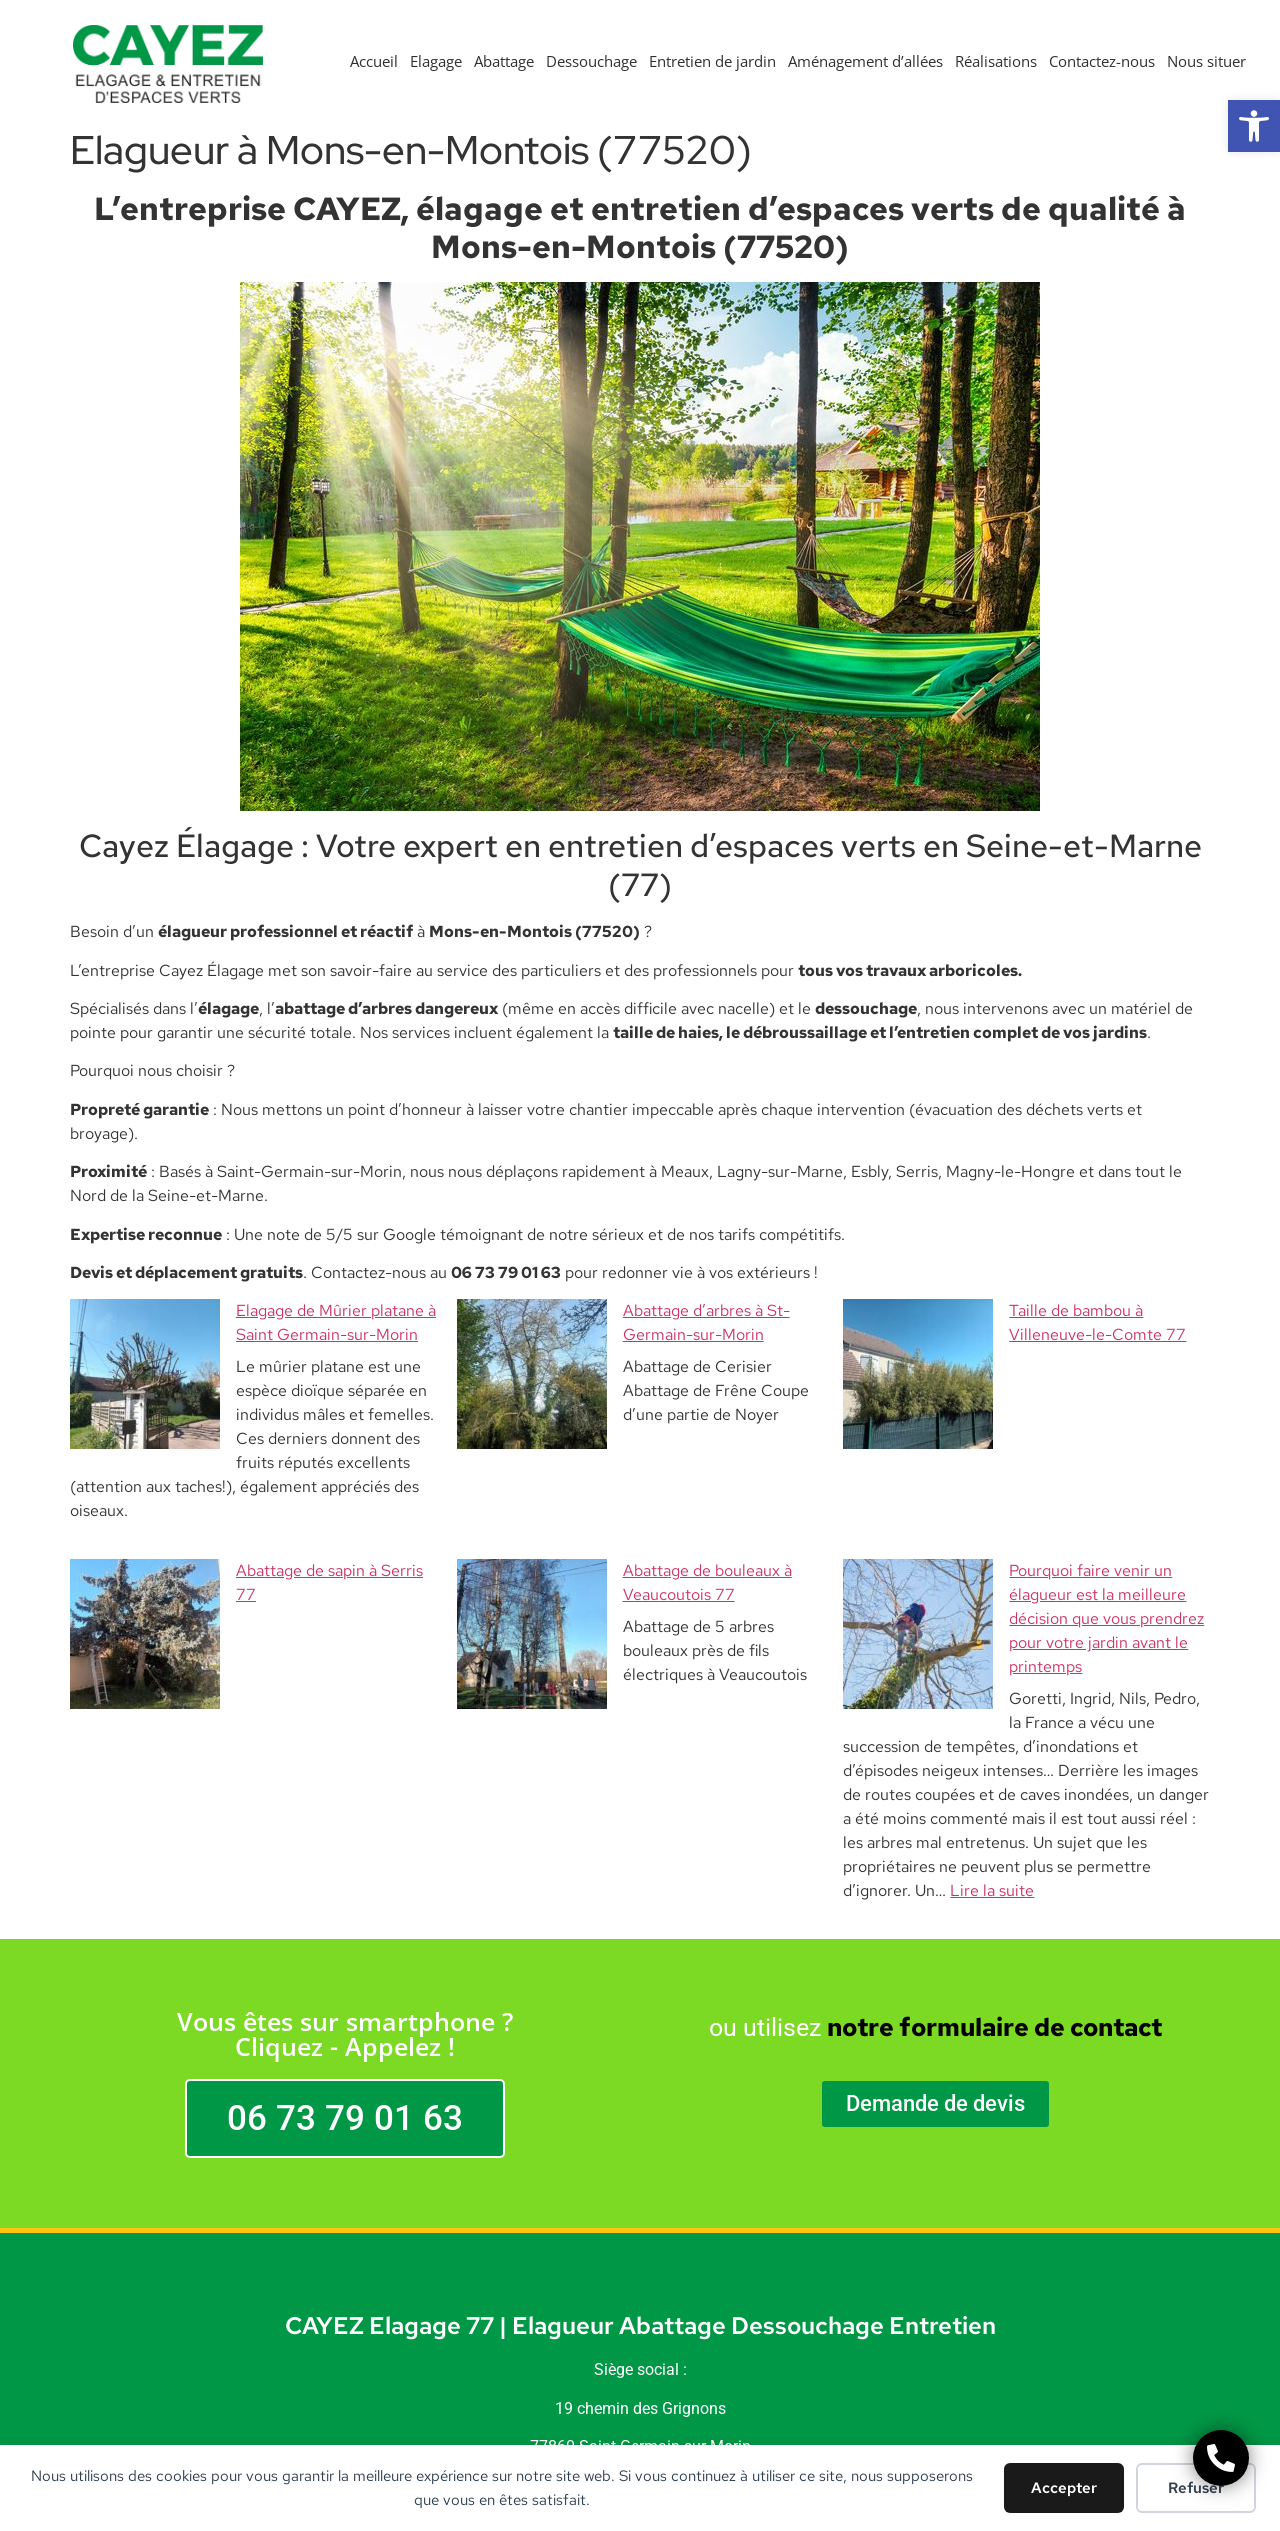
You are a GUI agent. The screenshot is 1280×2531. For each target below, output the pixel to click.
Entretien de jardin (712, 61)
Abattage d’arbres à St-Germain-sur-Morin (627, 1310)
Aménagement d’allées (865, 61)
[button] (1254, 126)
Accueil (374, 61)
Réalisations (996, 61)
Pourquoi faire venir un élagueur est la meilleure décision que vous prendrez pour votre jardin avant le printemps (1023, 1522)
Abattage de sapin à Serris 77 (191, 1498)
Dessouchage (591, 61)
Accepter (1064, 2488)
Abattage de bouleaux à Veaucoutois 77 (615, 1498)
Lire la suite (992, 1746)
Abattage (504, 61)
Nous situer (1206, 61)
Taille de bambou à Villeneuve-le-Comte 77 (1016, 1310)
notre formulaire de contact (994, 1883)
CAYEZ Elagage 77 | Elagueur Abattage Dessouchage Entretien (640, 2181)
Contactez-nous (1102, 61)
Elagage (436, 61)
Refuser (1196, 2488)
